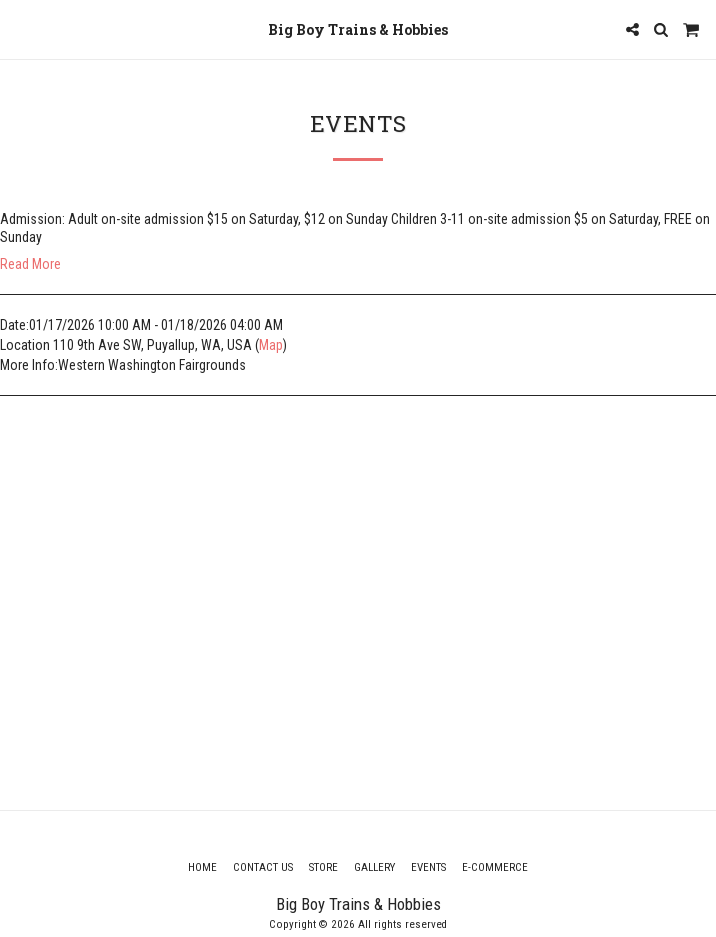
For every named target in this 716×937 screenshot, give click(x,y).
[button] (22, 29)
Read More (30, 264)
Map (271, 345)
